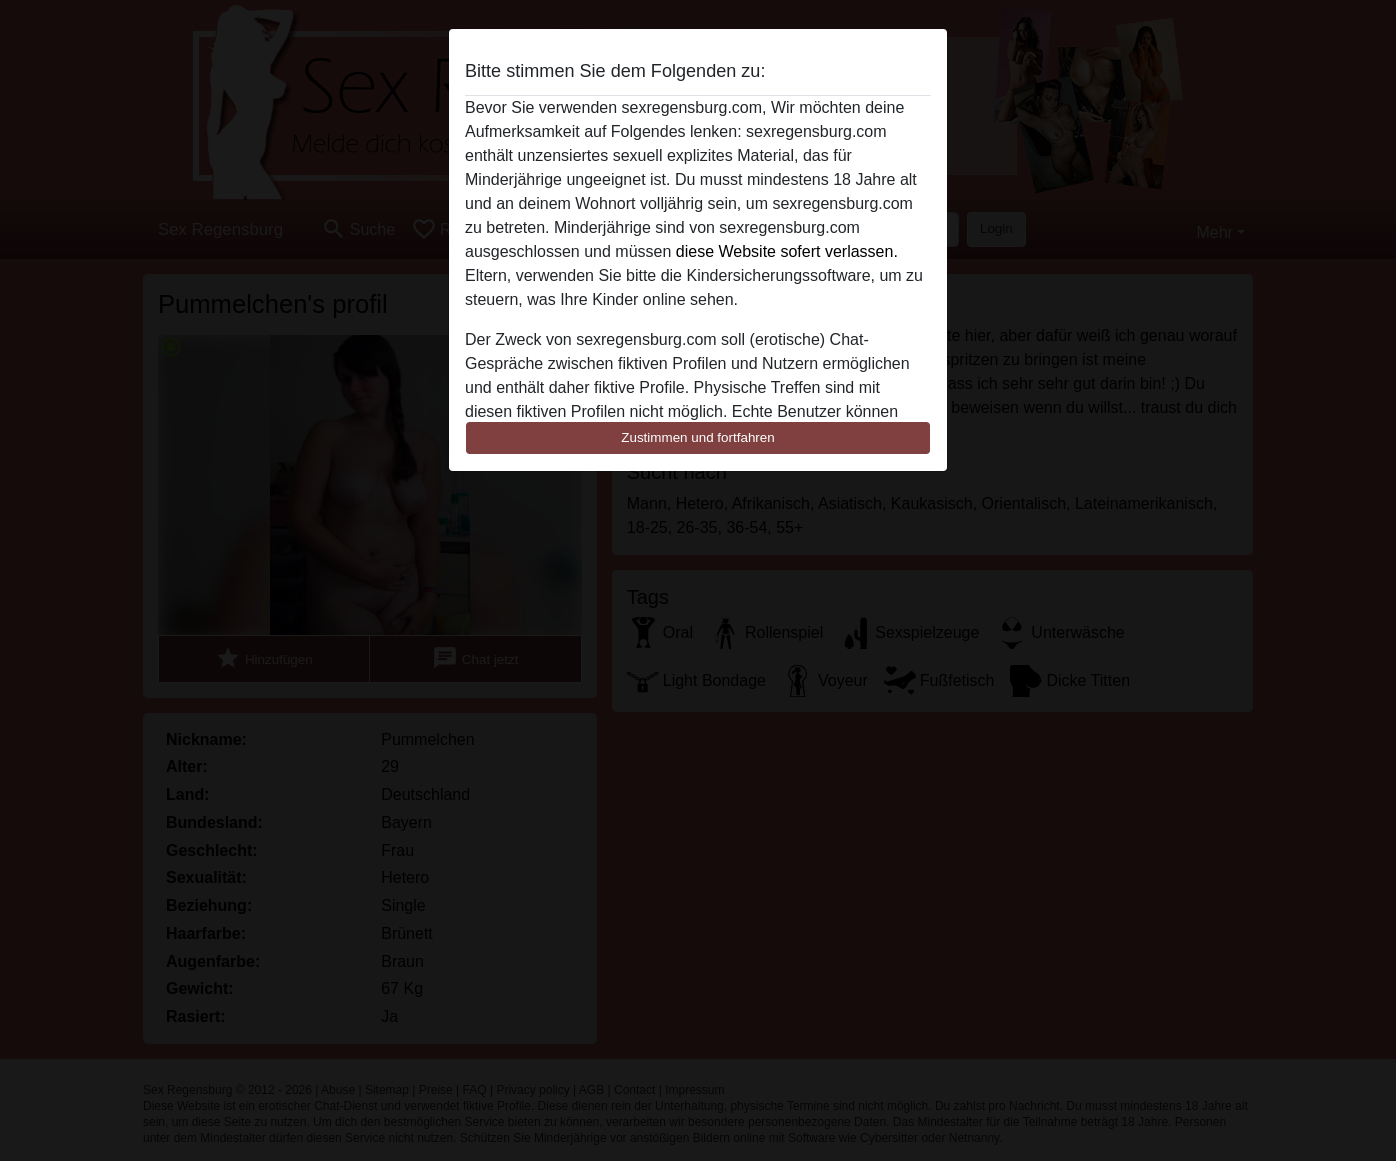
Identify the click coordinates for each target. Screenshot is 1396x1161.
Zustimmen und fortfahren (698, 437)
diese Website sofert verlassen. (787, 251)
